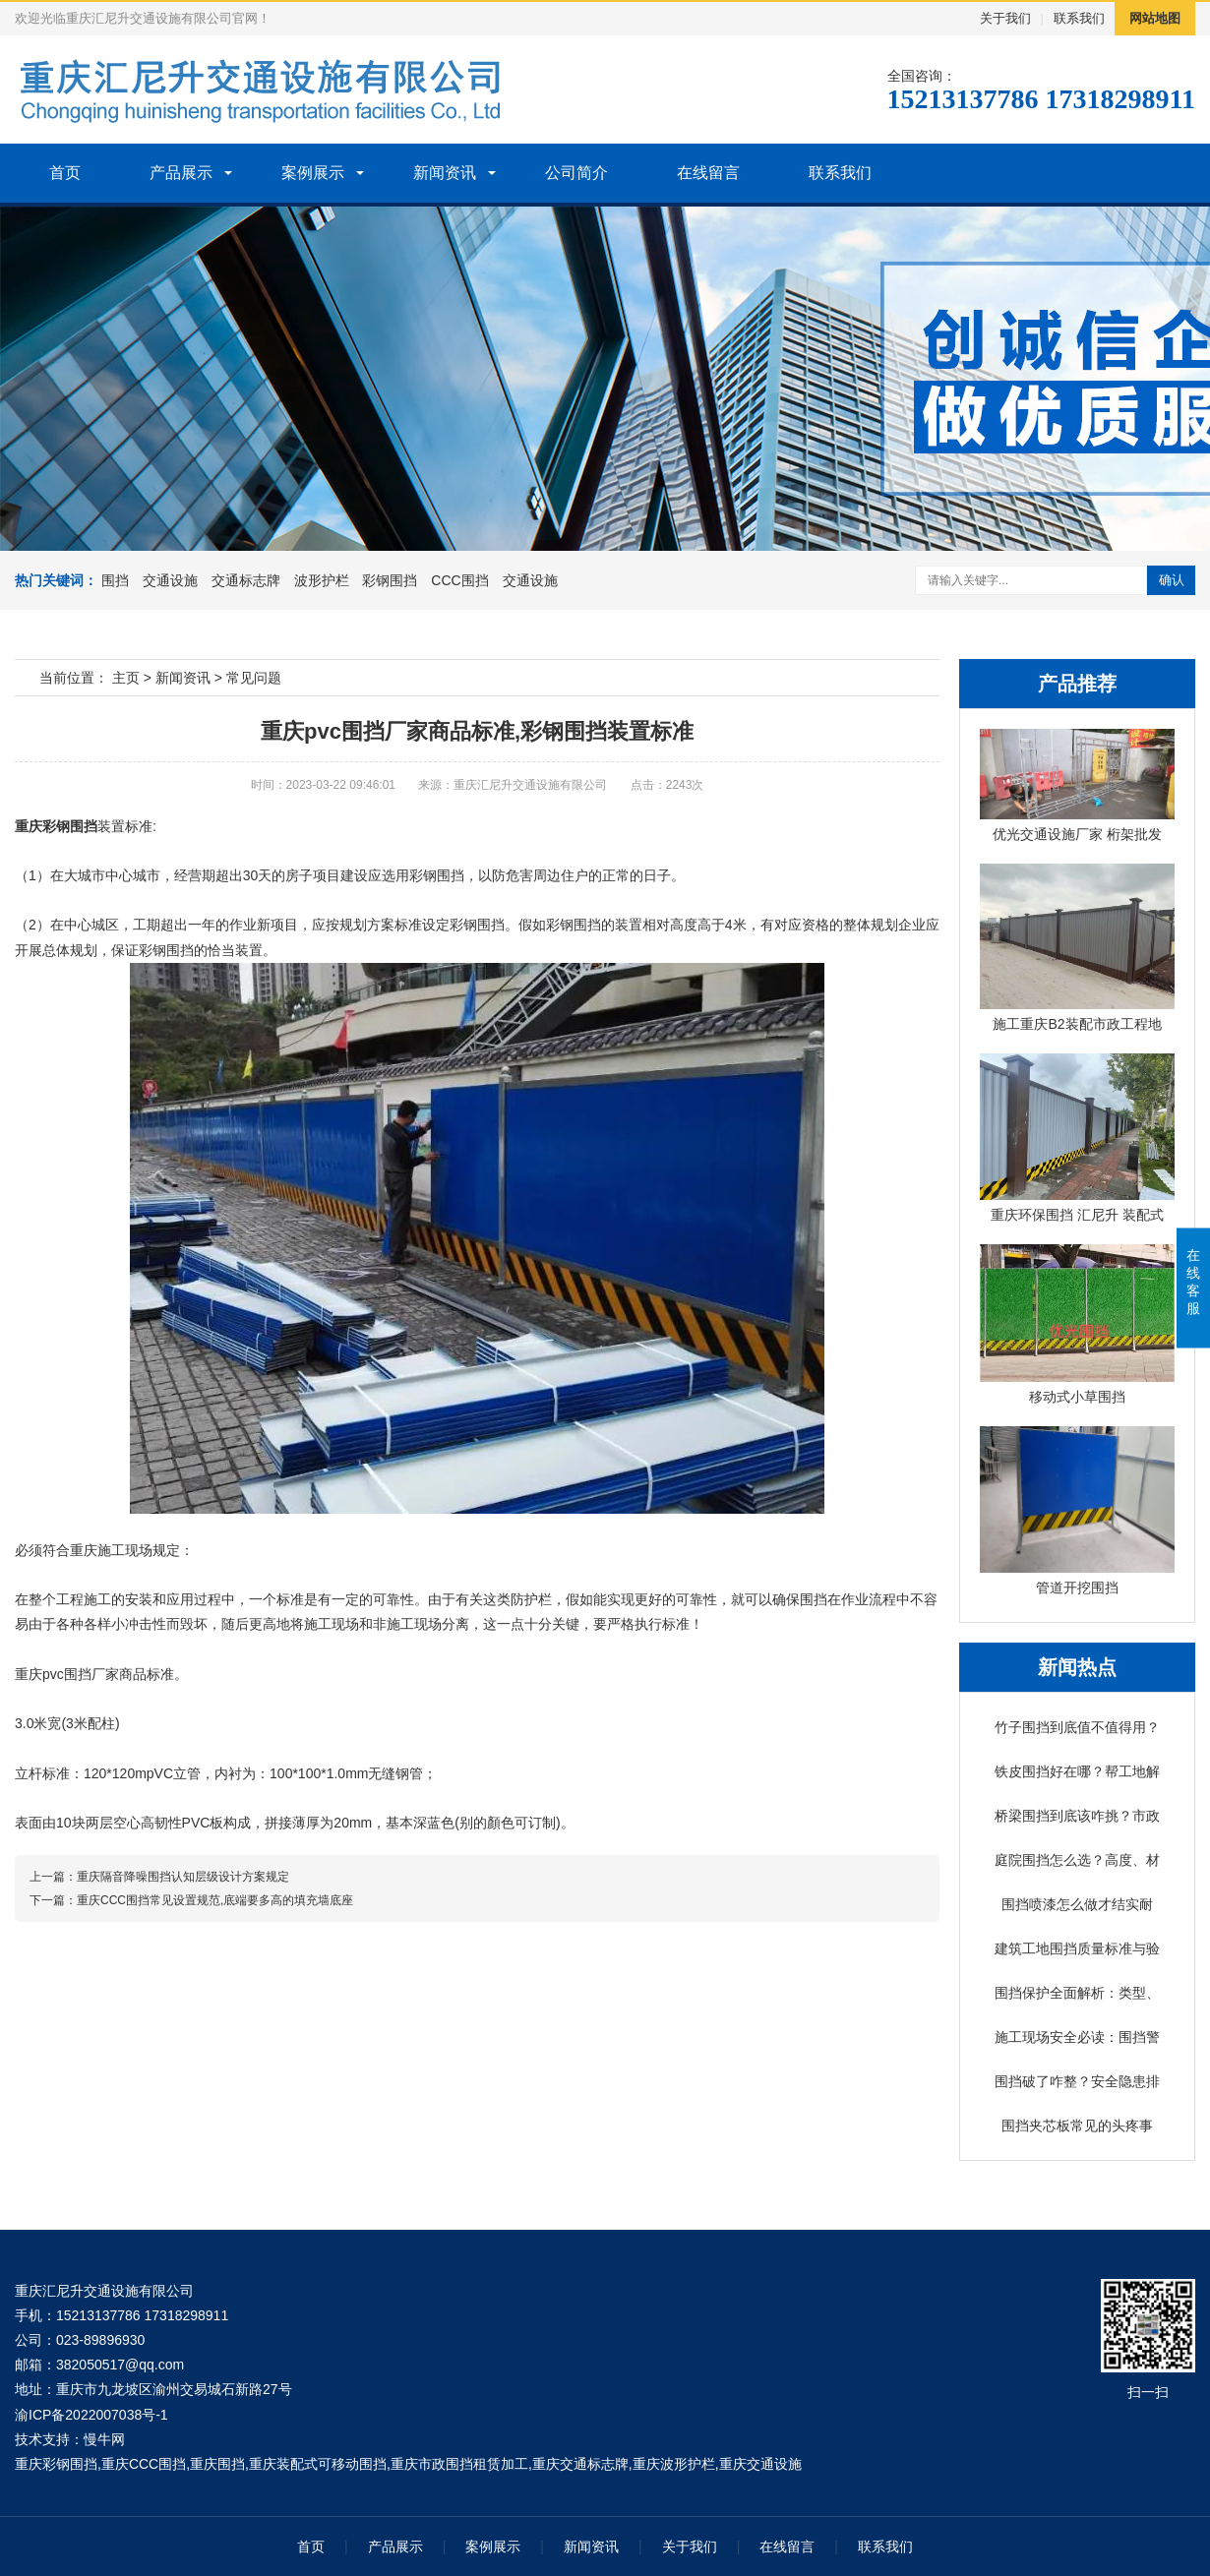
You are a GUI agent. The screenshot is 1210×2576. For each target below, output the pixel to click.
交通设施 (170, 580)
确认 (1171, 579)
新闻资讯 (444, 172)
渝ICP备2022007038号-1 (91, 2415)
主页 (126, 678)
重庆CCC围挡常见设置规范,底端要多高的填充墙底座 (215, 1900)
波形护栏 (321, 580)
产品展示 (181, 172)
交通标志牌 (246, 580)
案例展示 (312, 172)
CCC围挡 (459, 580)
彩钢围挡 (389, 580)
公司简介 (576, 172)
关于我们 (1005, 18)
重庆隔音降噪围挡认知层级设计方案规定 (183, 1877)
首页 (65, 172)
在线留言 (708, 172)
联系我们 (1079, 18)
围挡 (115, 580)
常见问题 (253, 678)
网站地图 (1154, 18)
